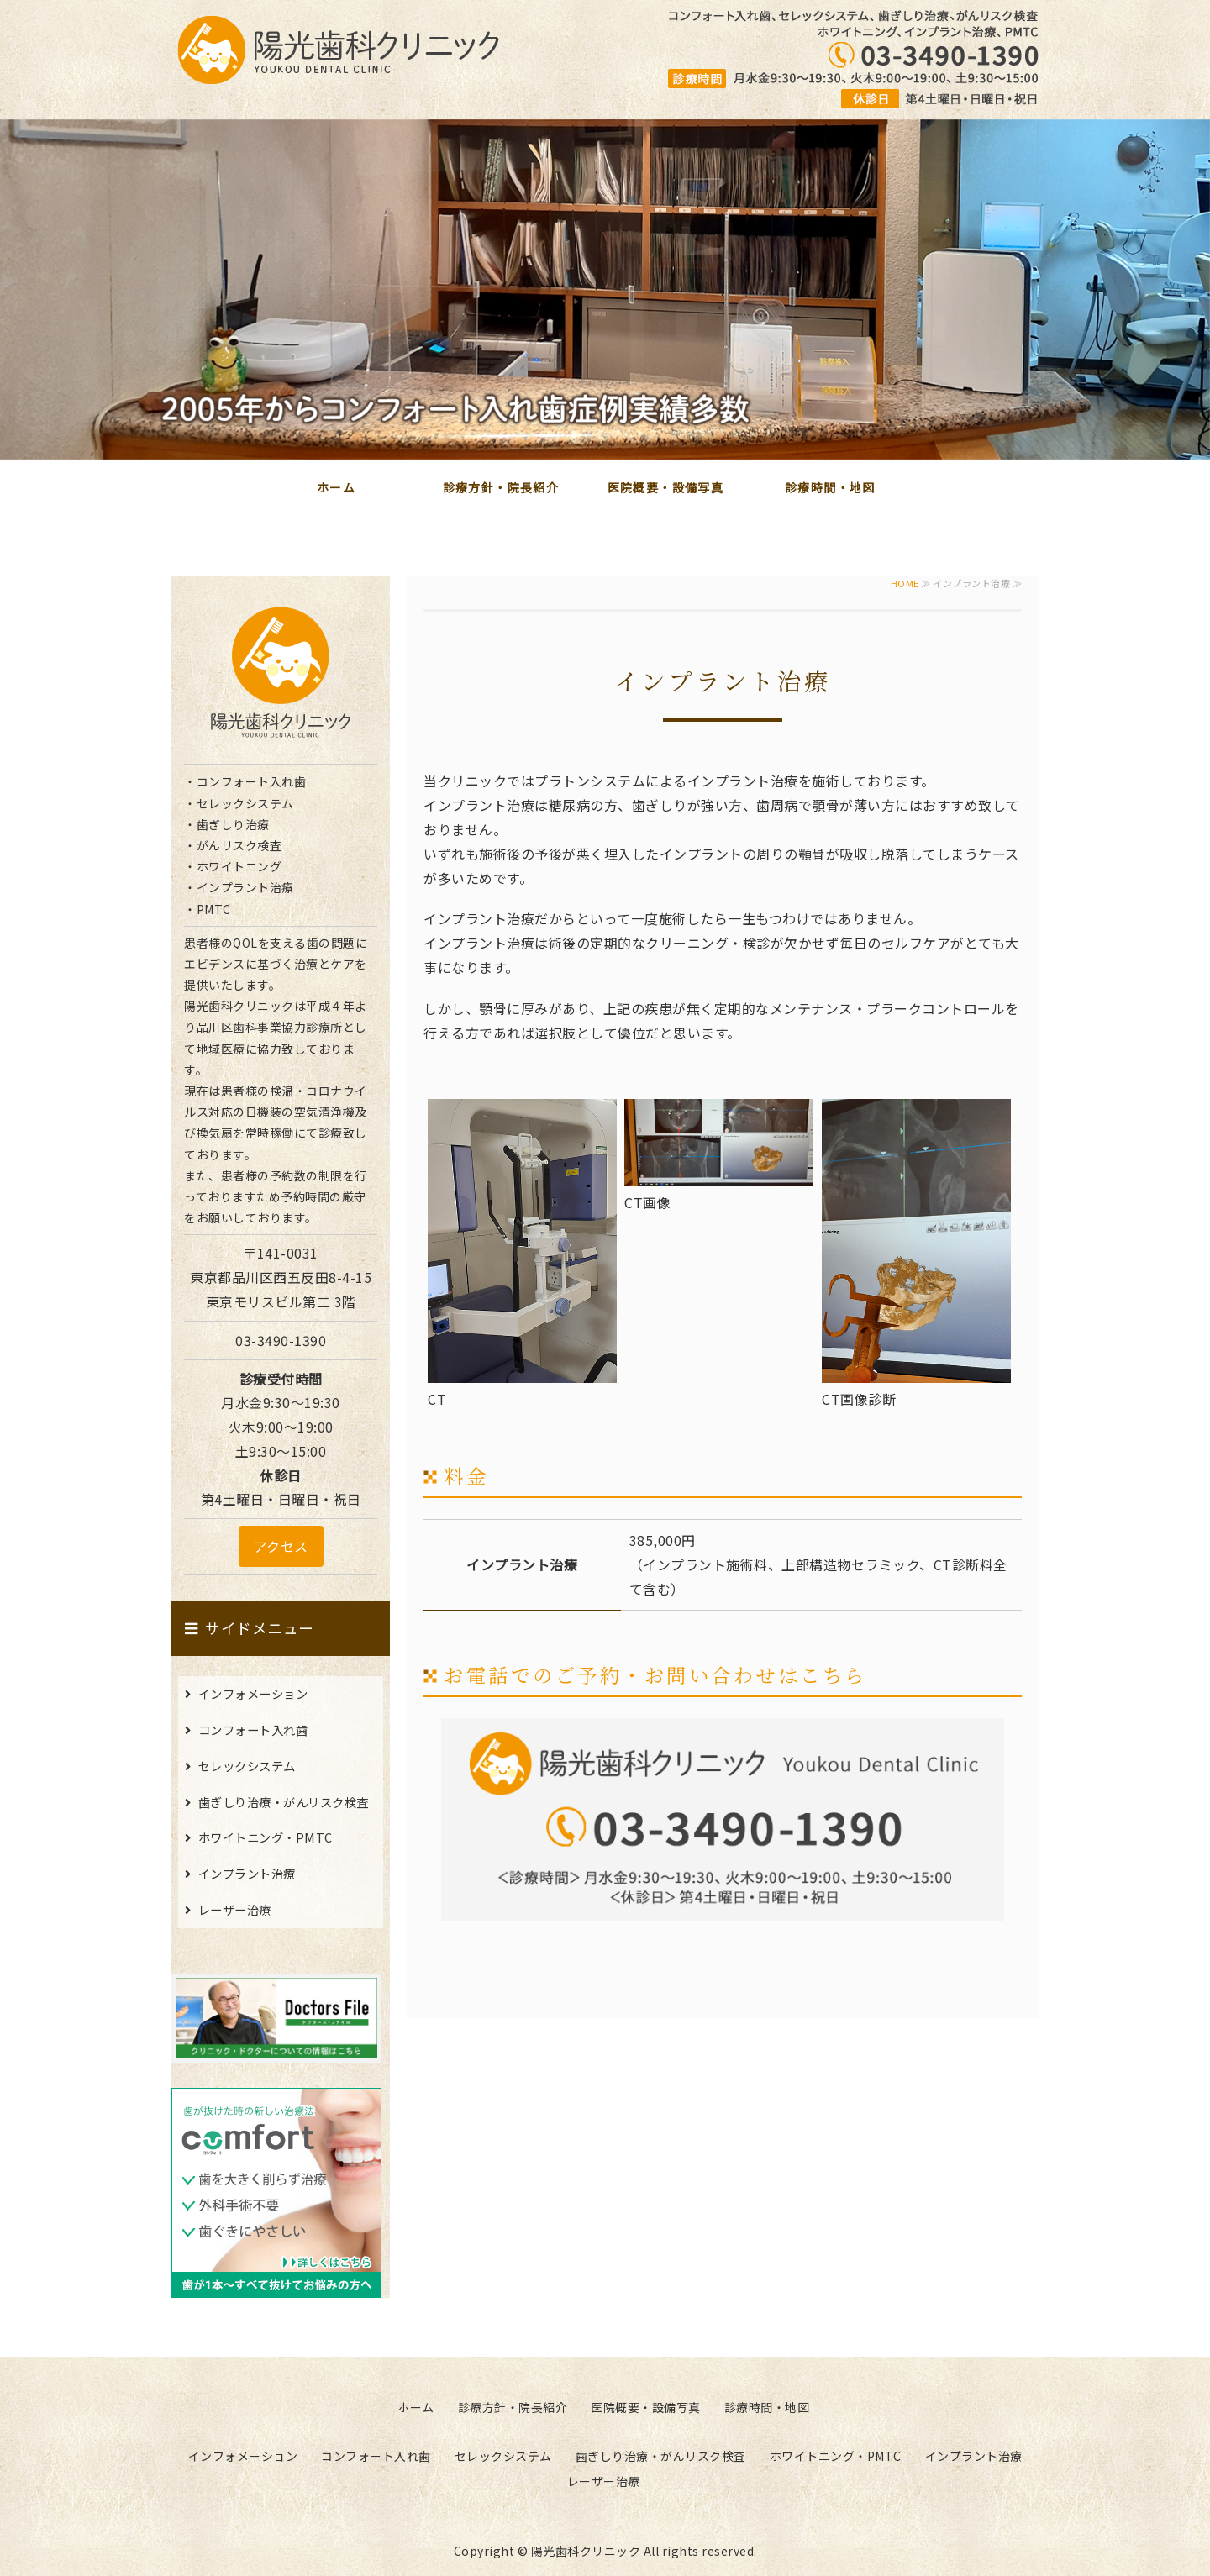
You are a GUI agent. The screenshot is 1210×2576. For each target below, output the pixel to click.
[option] (605, 289)
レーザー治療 (234, 1909)
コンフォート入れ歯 (253, 1729)
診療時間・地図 (830, 487)
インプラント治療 (247, 1873)
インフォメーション (253, 1693)
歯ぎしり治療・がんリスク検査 (283, 1802)
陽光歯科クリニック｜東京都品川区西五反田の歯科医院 (339, 50)
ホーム (336, 487)
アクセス (281, 1546)
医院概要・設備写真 (666, 487)
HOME (905, 583)
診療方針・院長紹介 (501, 487)
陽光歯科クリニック (586, 2550)
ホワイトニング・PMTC (265, 1837)
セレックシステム (247, 1765)
